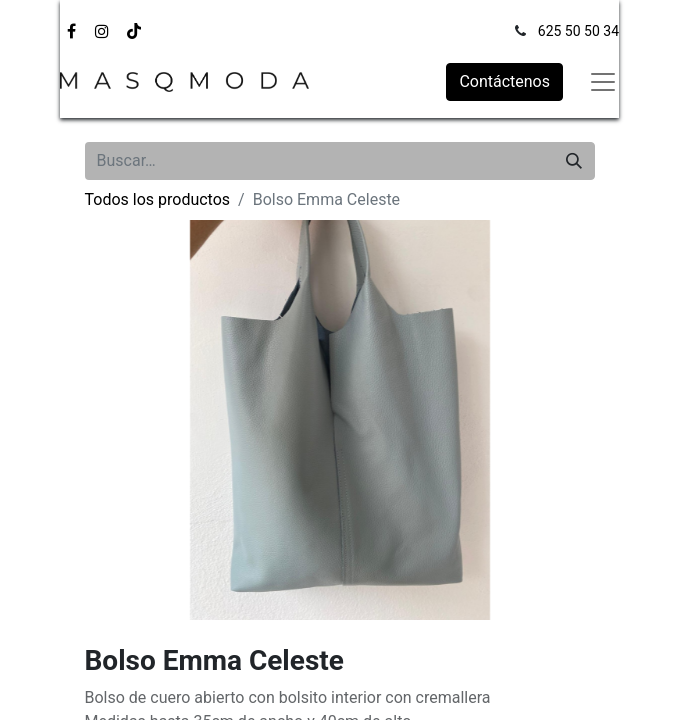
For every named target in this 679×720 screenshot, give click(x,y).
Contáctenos (504, 81)
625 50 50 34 (578, 31)
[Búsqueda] (574, 161)
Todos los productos (158, 199)
